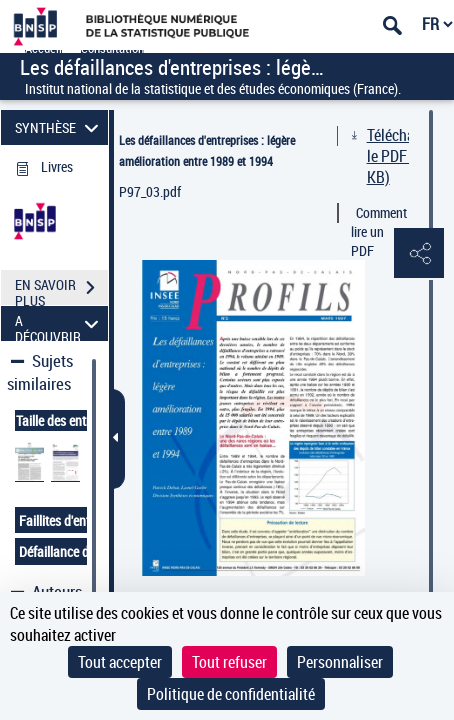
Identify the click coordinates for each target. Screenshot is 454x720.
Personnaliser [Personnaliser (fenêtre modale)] (340, 662)
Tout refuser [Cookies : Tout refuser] (229, 662)
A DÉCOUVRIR (59, 323)
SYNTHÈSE (59, 127)
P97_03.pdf (150, 191)
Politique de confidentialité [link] (231, 694)
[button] (419, 254)
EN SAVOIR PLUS (61, 290)
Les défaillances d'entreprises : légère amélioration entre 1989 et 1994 (207, 150)
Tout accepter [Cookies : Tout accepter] (120, 662)
